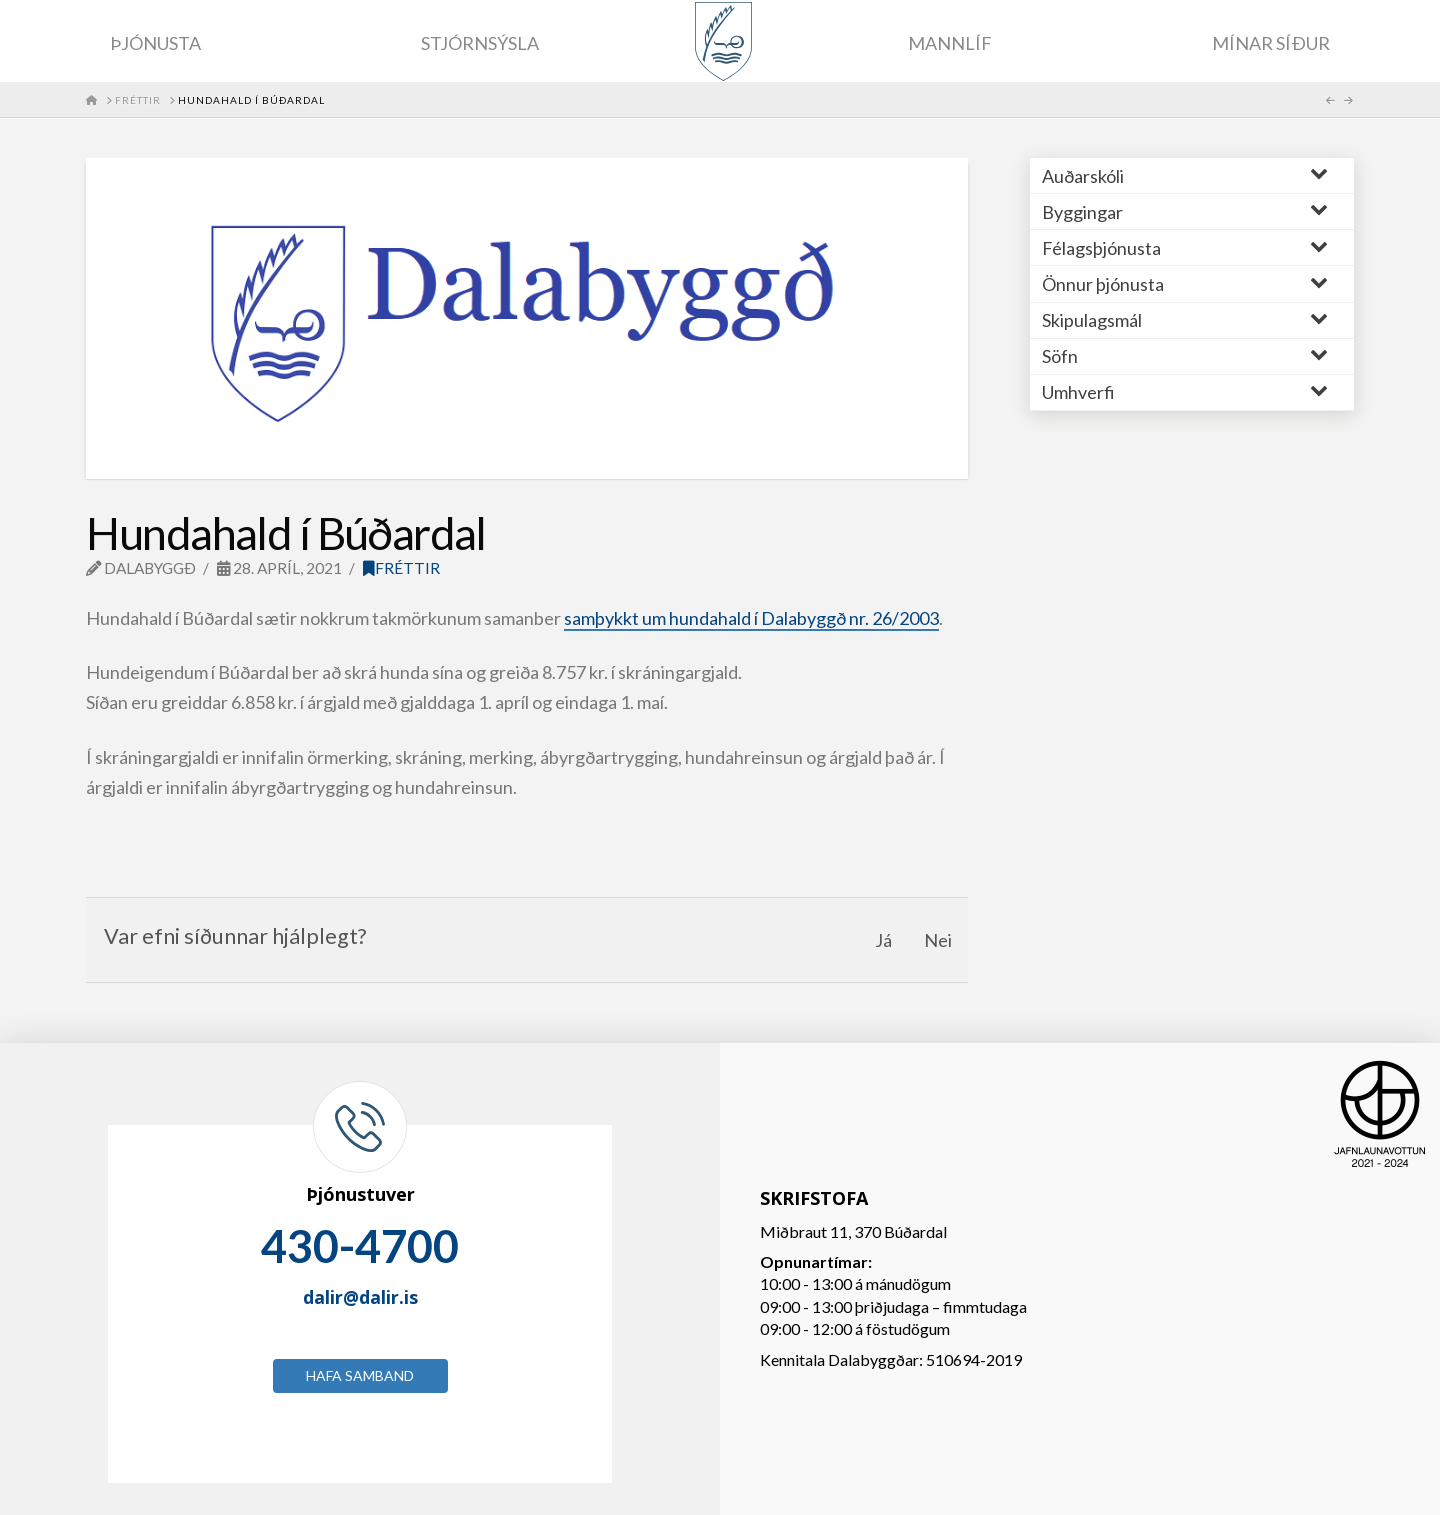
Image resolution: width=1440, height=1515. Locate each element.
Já (883, 940)
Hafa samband (360, 1375)
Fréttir (401, 568)
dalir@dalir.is (360, 1297)
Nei (938, 940)
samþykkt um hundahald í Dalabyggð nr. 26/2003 (751, 618)
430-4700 (360, 1246)
